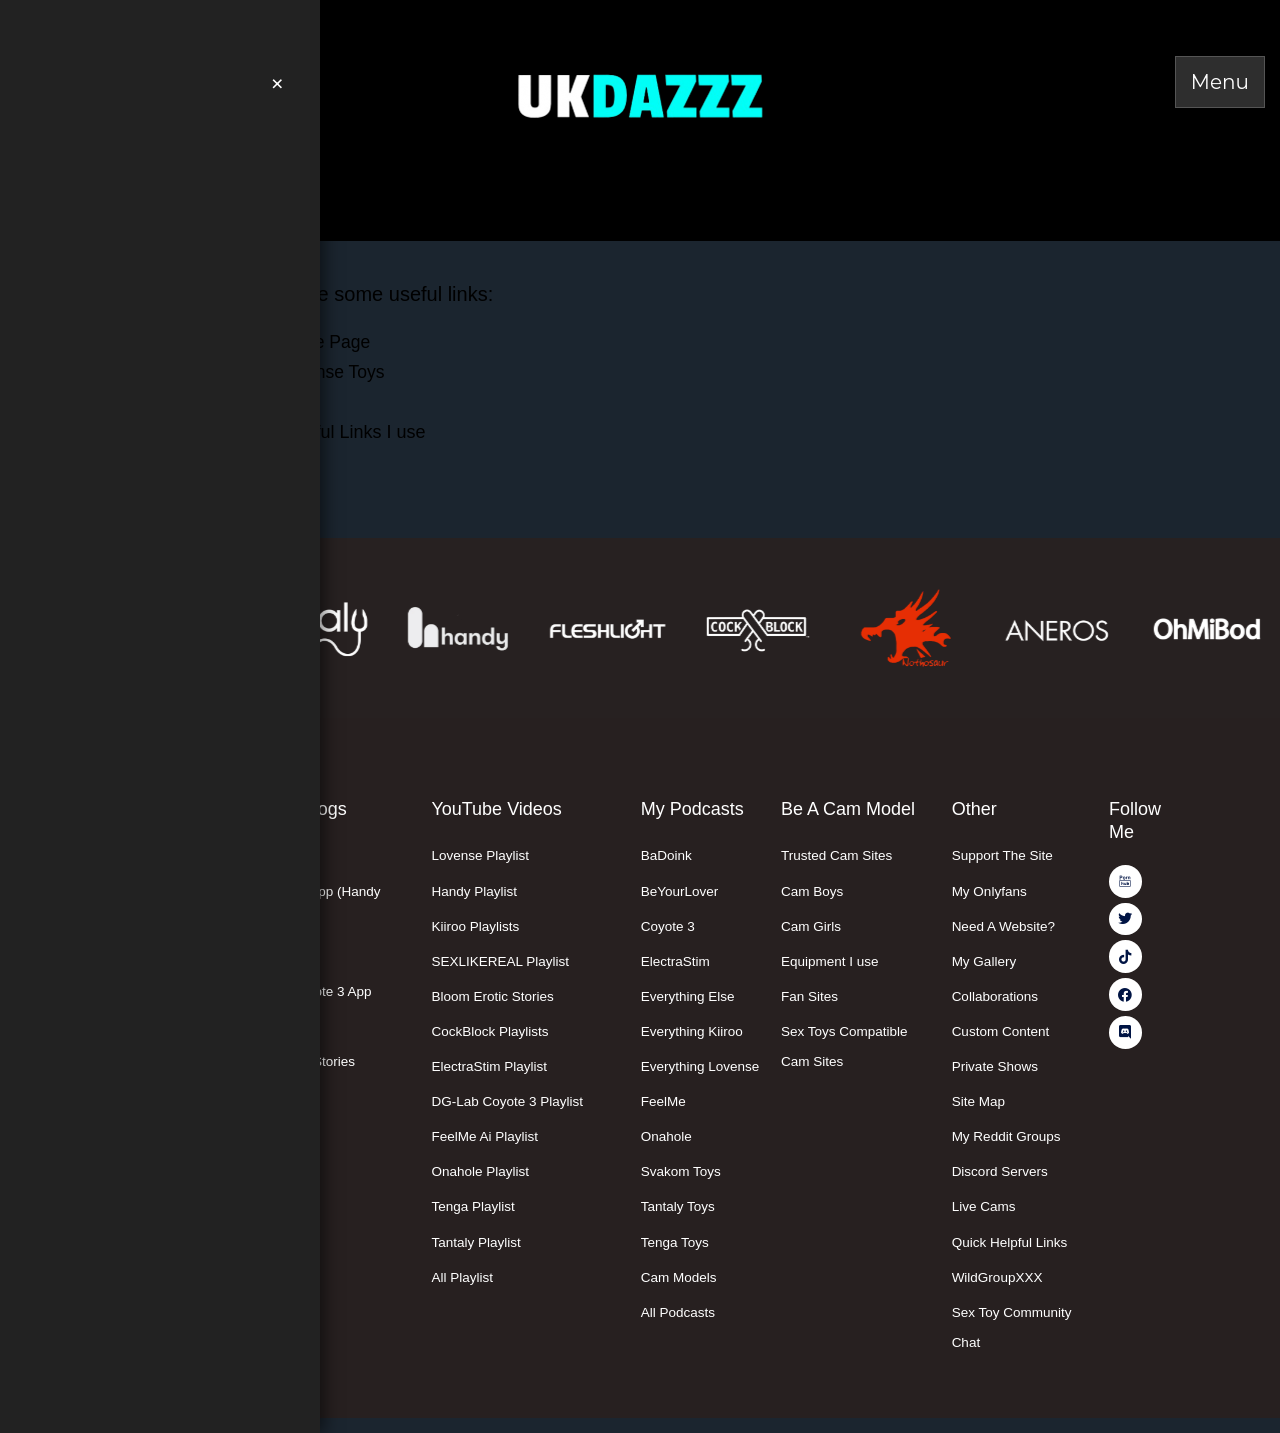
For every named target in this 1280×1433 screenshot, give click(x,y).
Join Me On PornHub (192, 25)
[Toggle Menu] (1220, 82)
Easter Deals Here (153, 173)
